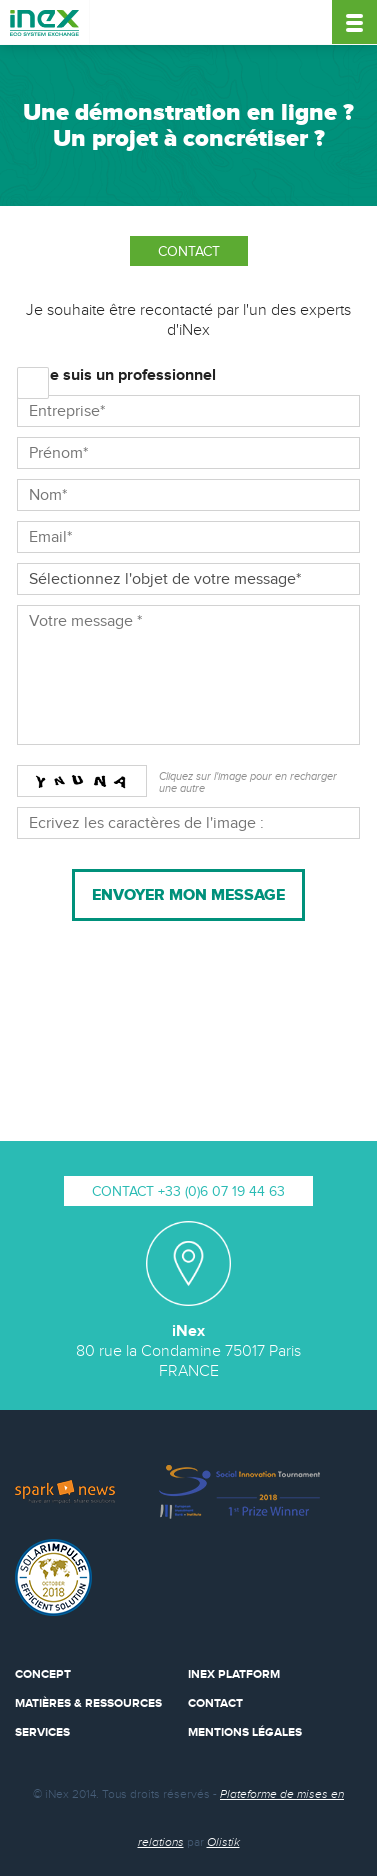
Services (42, 1732)
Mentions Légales (245, 1732)
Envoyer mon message (188, 895)
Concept (43, 1674)
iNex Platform (234, 1674)
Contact (215, 1703)
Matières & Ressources (88, 1703)
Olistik (223, 1842)
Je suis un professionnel (129, 376)
